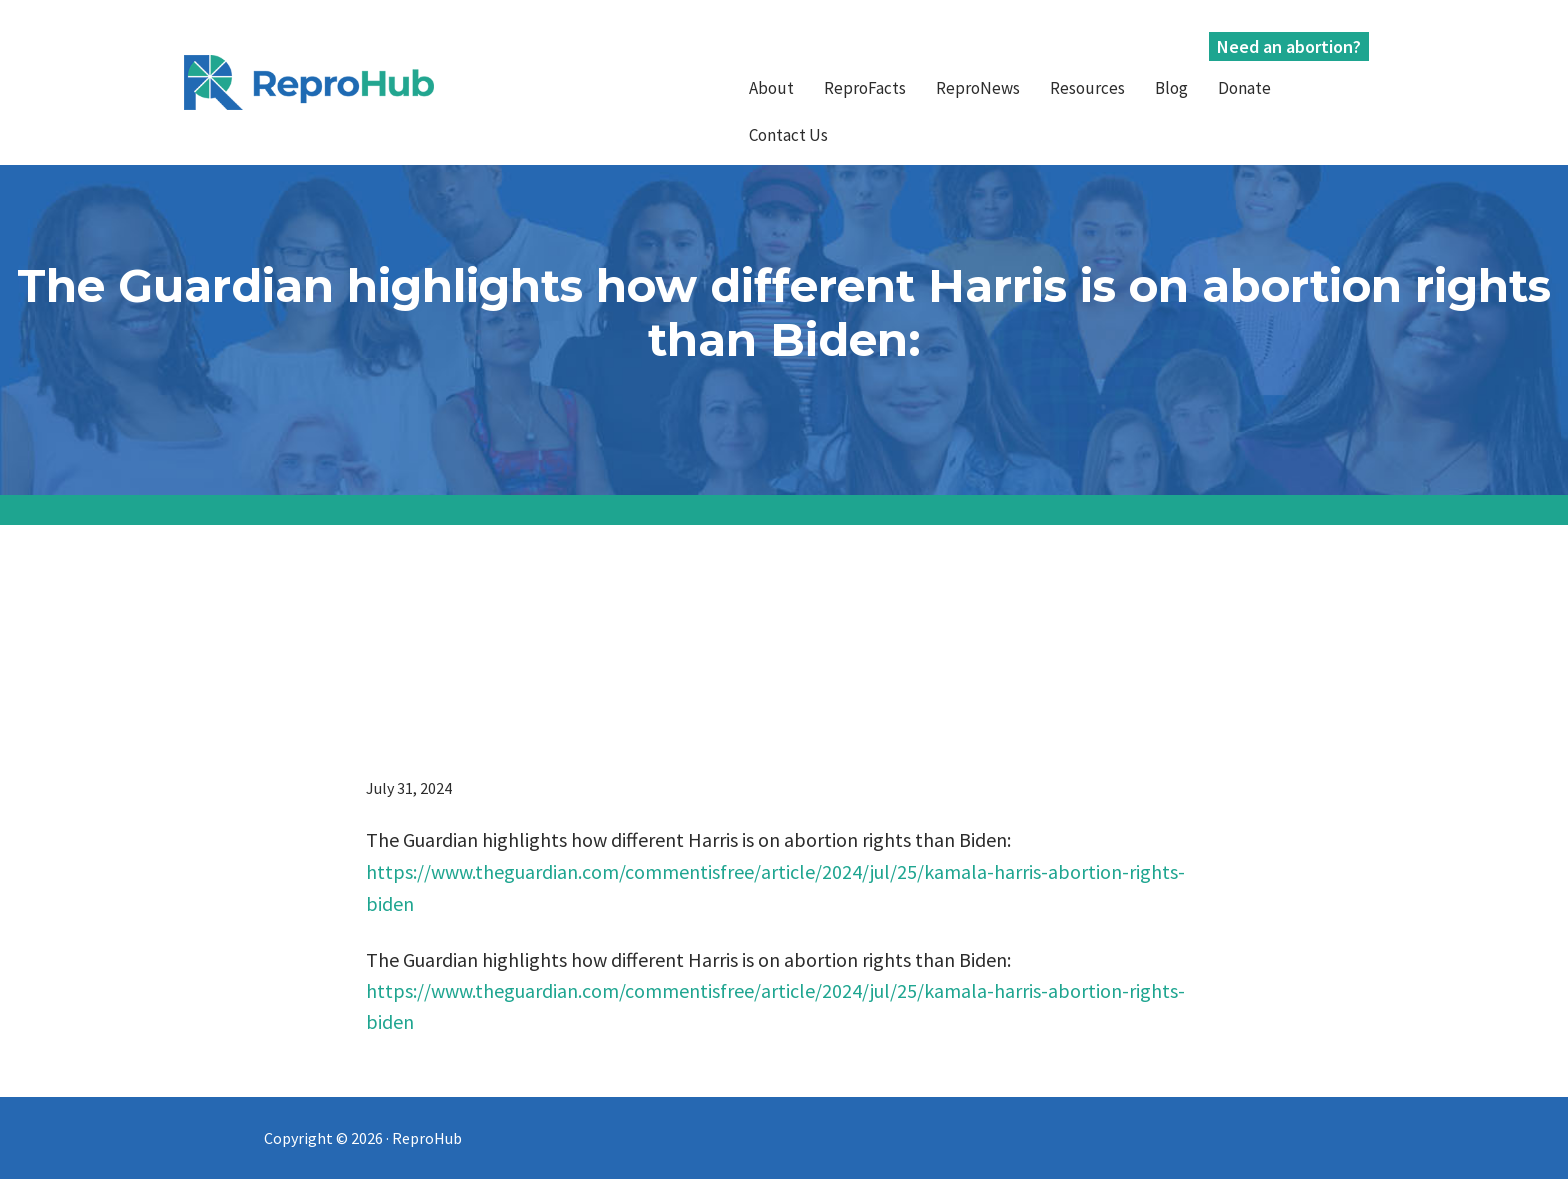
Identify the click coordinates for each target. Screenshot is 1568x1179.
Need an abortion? (1289, 46)
